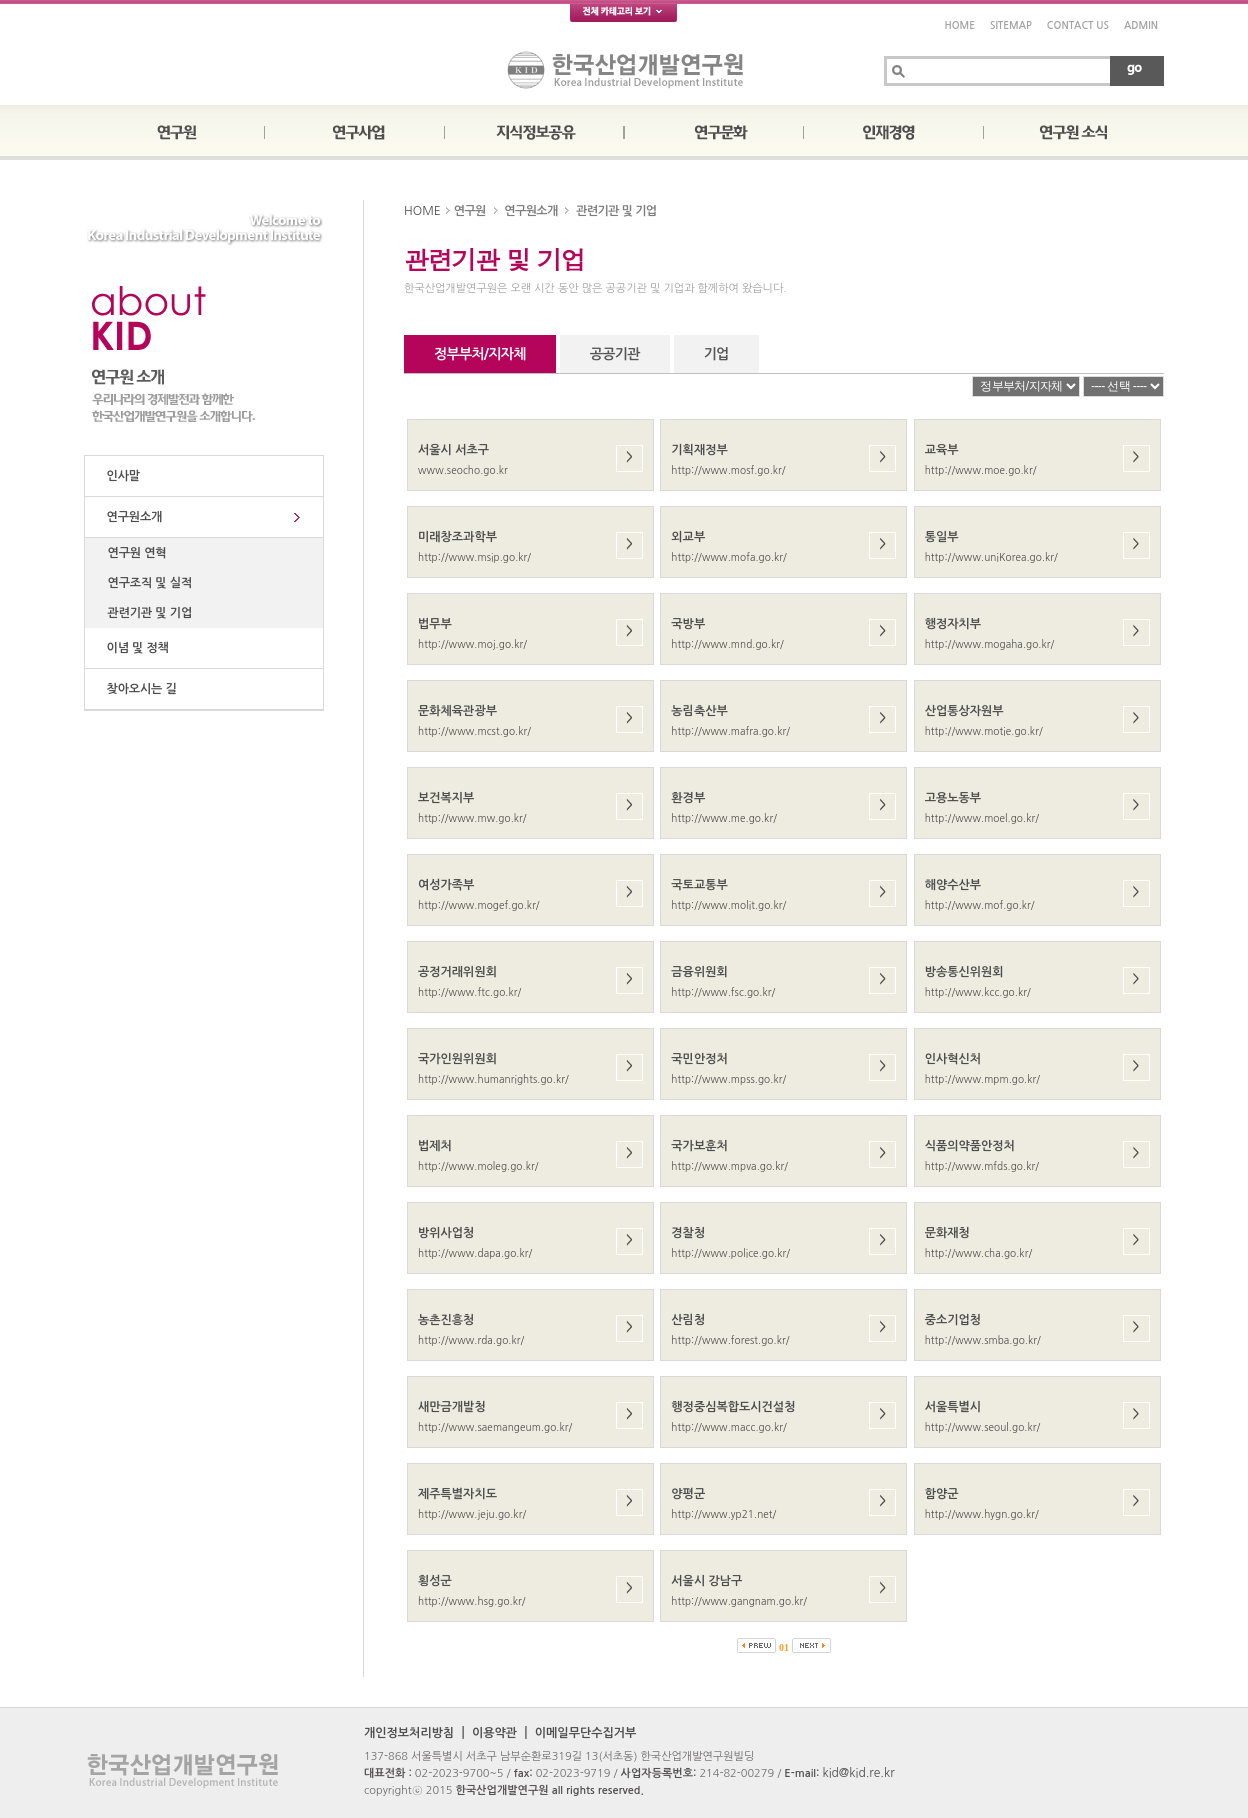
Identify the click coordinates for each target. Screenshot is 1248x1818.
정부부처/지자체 (480, 354)
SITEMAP (1011, 25)
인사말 (120, 476)
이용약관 (494, 1733)
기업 (716, 354)
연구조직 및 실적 (146, 583)
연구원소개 (131, 517)
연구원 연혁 (134, 553)
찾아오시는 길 (138, 689)
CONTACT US (1078, 25)
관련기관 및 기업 (146, 613)
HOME (959, 25)
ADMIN (1141, 25)
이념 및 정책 (134, 648)
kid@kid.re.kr (858, 1773)
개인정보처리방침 (409, 1733)
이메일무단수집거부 (586, 1733)
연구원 (470, 211)
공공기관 (615, 354)
